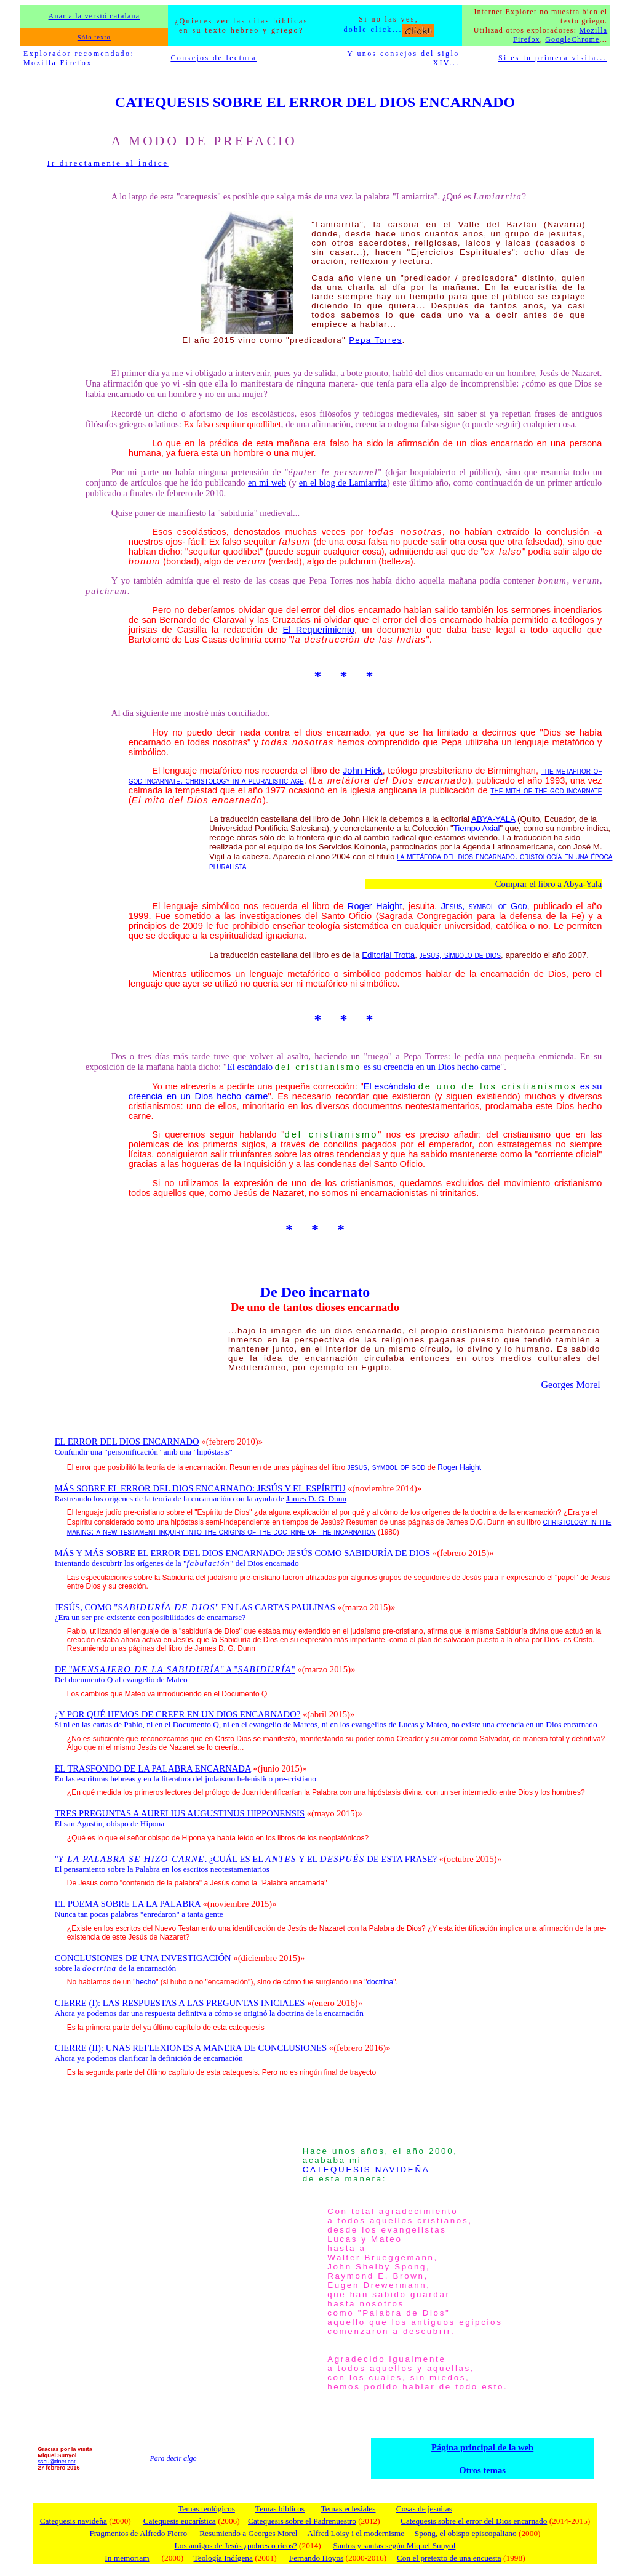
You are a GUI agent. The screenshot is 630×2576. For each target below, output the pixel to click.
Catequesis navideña (73, 2521)
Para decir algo (173, 2458)
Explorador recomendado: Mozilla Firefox (78, 58)
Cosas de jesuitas (424, 2508)
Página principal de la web (482, 2447)
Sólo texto (94, 37)
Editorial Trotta (388, 955)
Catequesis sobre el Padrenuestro (302, 2521)
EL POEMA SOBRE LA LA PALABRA (128, 1904)
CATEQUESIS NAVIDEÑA (366, 2169)
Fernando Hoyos (316, 2557)
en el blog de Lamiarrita (343, 483)
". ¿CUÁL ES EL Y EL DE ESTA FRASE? (246, 1859)
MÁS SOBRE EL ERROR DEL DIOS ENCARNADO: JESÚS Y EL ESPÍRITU (200, 1488)
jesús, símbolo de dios (460, 955)
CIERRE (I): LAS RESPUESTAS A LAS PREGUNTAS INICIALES (180, 2003)
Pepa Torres (375, 340)
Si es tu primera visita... (552, 58)
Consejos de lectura (213, 58)
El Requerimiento (318, 630)
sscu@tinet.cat (56, 2461)
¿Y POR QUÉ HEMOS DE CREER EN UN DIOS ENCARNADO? (178, 1714)
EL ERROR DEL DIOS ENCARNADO (127, 1441)
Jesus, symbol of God (484, 906)
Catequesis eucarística (179, 2521)
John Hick (363, 771)
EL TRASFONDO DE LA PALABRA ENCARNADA (153, 1768)
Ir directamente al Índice (108, 162)
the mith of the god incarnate (546, 790)
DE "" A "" (175, 1669)
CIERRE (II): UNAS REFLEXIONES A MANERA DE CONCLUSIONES (191, 2048)
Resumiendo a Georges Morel (248, 2533)
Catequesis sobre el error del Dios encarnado (474, 2521)
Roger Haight (375, 906)
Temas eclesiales (348, 2508)
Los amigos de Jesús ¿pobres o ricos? (236, 2545)
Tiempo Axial (476, 828)
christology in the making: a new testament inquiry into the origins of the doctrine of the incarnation (339, 1526)
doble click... (388, 29)
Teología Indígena (223, 2557)
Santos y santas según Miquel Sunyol (394, 2545)
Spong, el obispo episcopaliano (466, 2533)
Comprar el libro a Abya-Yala (548, 884)
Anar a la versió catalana (94, 16)
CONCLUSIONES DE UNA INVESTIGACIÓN (143, 1958)
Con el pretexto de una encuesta (449, 2557)
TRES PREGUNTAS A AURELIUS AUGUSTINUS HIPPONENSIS (180, 1813)
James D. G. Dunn (316, 1498)
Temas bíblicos (280, 2508)
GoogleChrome (572, 39)
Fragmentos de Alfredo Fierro (138, 2533)
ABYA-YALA (493, 819)
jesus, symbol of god (386, 1467)
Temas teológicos (206, 2508)
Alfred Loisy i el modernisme (355, 2533)
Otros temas (482, 2470)
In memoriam (127, 2557)
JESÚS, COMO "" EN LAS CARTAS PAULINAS (195, 1607)
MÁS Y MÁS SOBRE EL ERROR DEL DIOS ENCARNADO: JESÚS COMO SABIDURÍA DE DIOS (243, 1553)
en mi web (267, 483)
